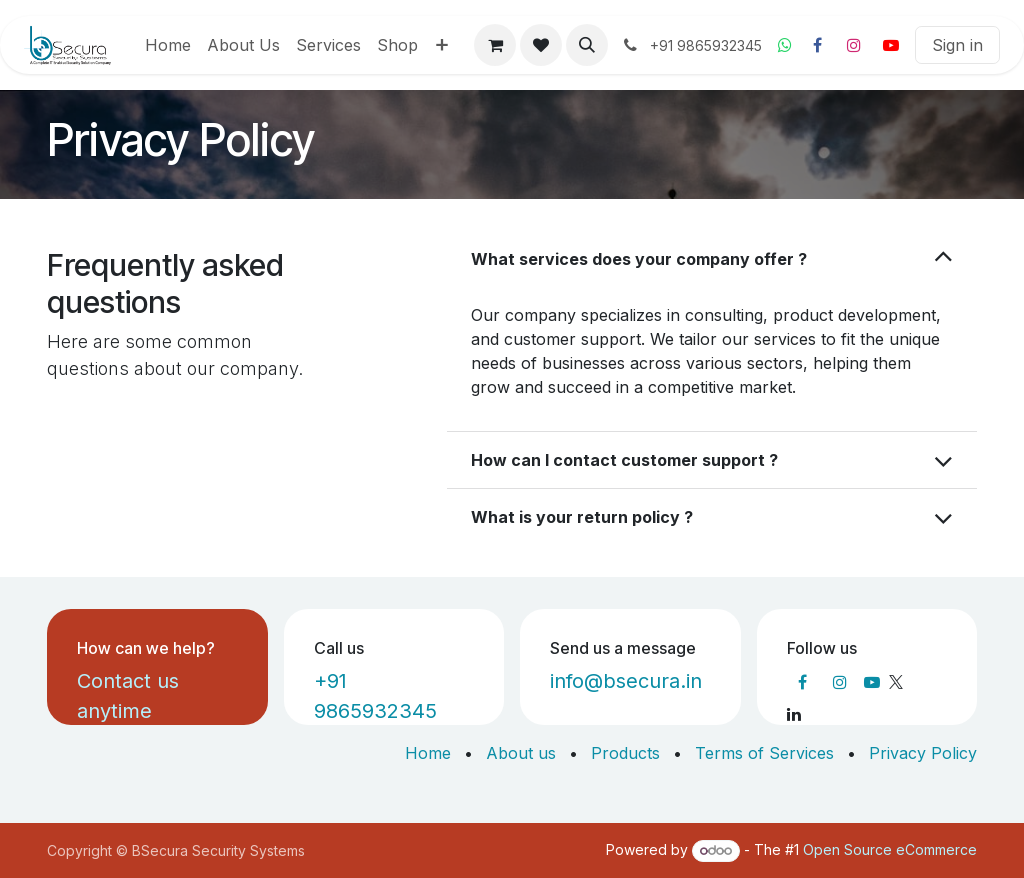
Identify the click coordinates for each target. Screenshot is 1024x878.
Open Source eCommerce (890, 849)
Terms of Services (764, 753)
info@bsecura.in (626, 681)
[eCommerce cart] (495, 45)
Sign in (957, 45)
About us (521, 753)
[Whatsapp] (785, 45)
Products (625, 753)
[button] (587, 45)
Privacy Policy (923, 753)
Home (428, 753)
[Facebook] (817, 45)
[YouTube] (891, 45)
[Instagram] (854, 45)
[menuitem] (168, 45)
